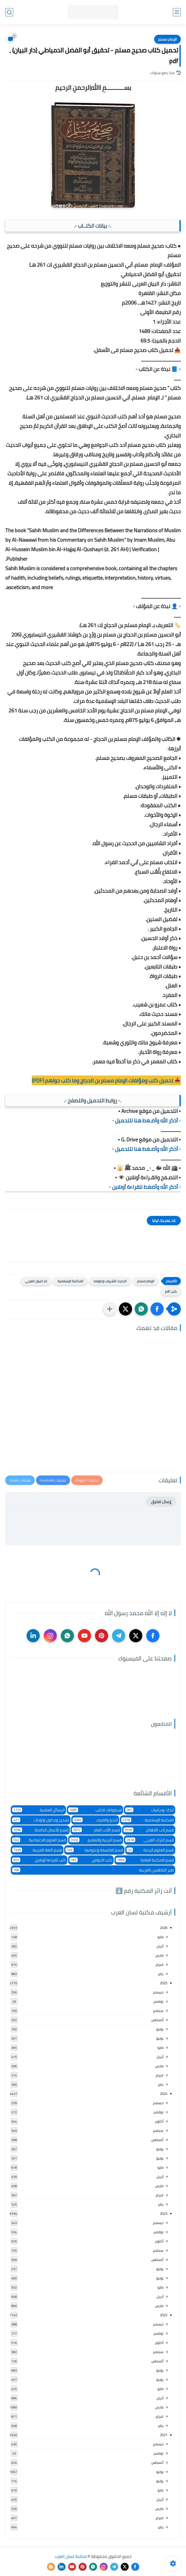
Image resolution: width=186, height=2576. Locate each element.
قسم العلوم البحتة (150, 1850)
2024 (163, 2093)
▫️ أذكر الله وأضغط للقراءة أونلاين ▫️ (145, 1187)
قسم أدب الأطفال (148, 1830)
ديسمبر (158, 1992)
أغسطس (157, 2020)
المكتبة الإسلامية (70, 1281)
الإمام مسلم (167, 39)
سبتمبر (158, 2010)
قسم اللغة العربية (37, 1850)
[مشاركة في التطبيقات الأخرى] (109, 1309)
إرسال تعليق (161, 1501)
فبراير (159, 1964)
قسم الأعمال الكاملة (40, 1830)
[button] (157, 1309)
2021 (163, 2435)
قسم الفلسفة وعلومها (94, 1850)
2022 (163, 2315)
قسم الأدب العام (96, 1830)
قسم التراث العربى (149, 1840)
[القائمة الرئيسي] (177, 12)
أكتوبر (159, 2121)
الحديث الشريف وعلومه (110, 1281)
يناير (160, 1974)
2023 (163, 2213)
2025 (163, 1983)
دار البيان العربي (36, 1281)
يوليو (159, 2029)
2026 (163, 1927)
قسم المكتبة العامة (145, 1860)
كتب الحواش (91, 1860)
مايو (160, 1937)
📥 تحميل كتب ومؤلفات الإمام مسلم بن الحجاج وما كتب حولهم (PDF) (106, 1080)
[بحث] (9, 12)
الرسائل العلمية (38, 1810)
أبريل (160, 1946)
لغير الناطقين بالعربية (93, 1870)
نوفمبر (158, 2001)
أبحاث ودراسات (149, 1810)
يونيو (159, 2038)
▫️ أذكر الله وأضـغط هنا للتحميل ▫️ (146, 1120)
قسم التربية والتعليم (95, 1840)
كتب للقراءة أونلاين (39, 1860)
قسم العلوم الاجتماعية (39, 1840)
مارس (159, 1955)
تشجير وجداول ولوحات (40, 1820)
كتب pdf (171, 1291)
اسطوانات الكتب (95, 1810)
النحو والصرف (95, 1820)
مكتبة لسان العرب (71, 2556)
